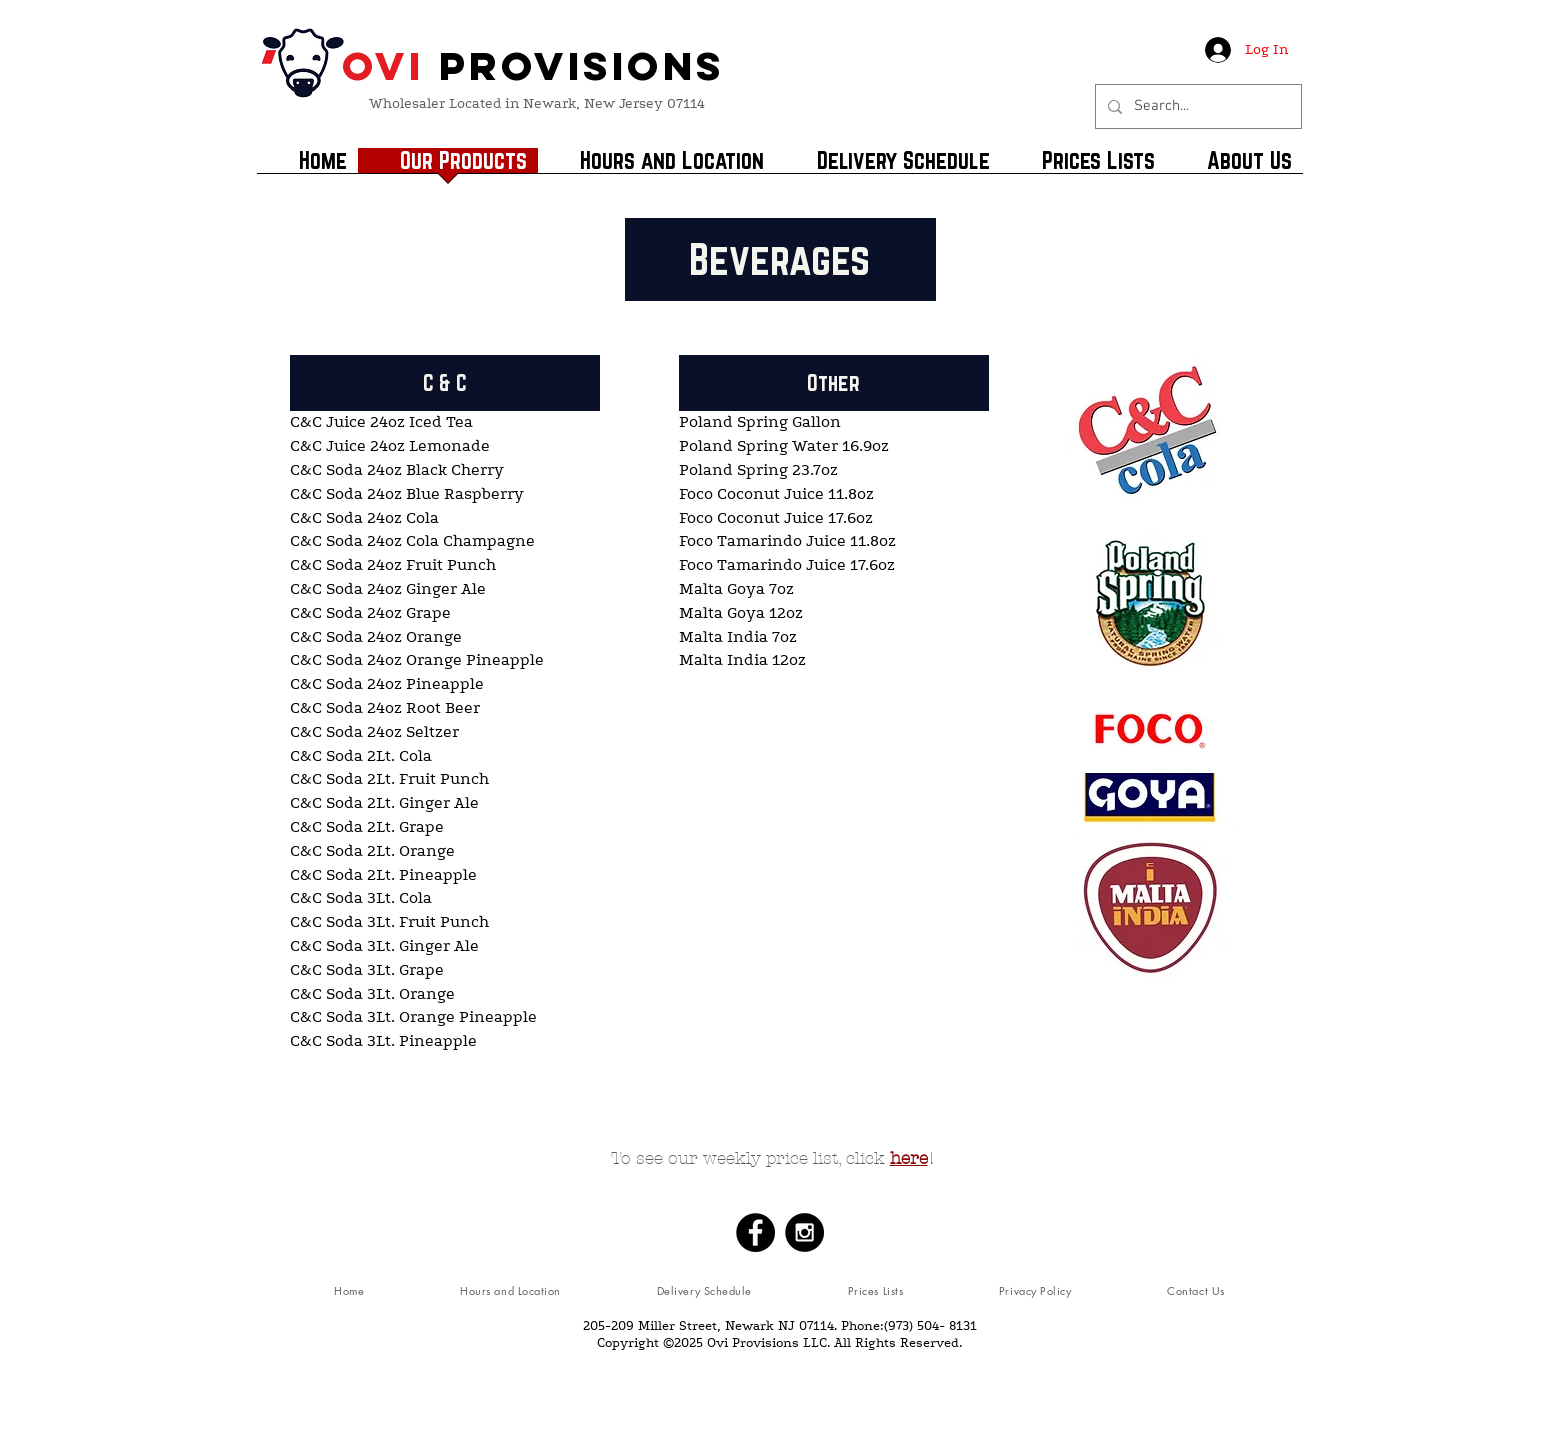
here (909, 1158)
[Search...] (1196, 106)
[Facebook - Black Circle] (755, 1232)
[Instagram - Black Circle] (804, 1232)
